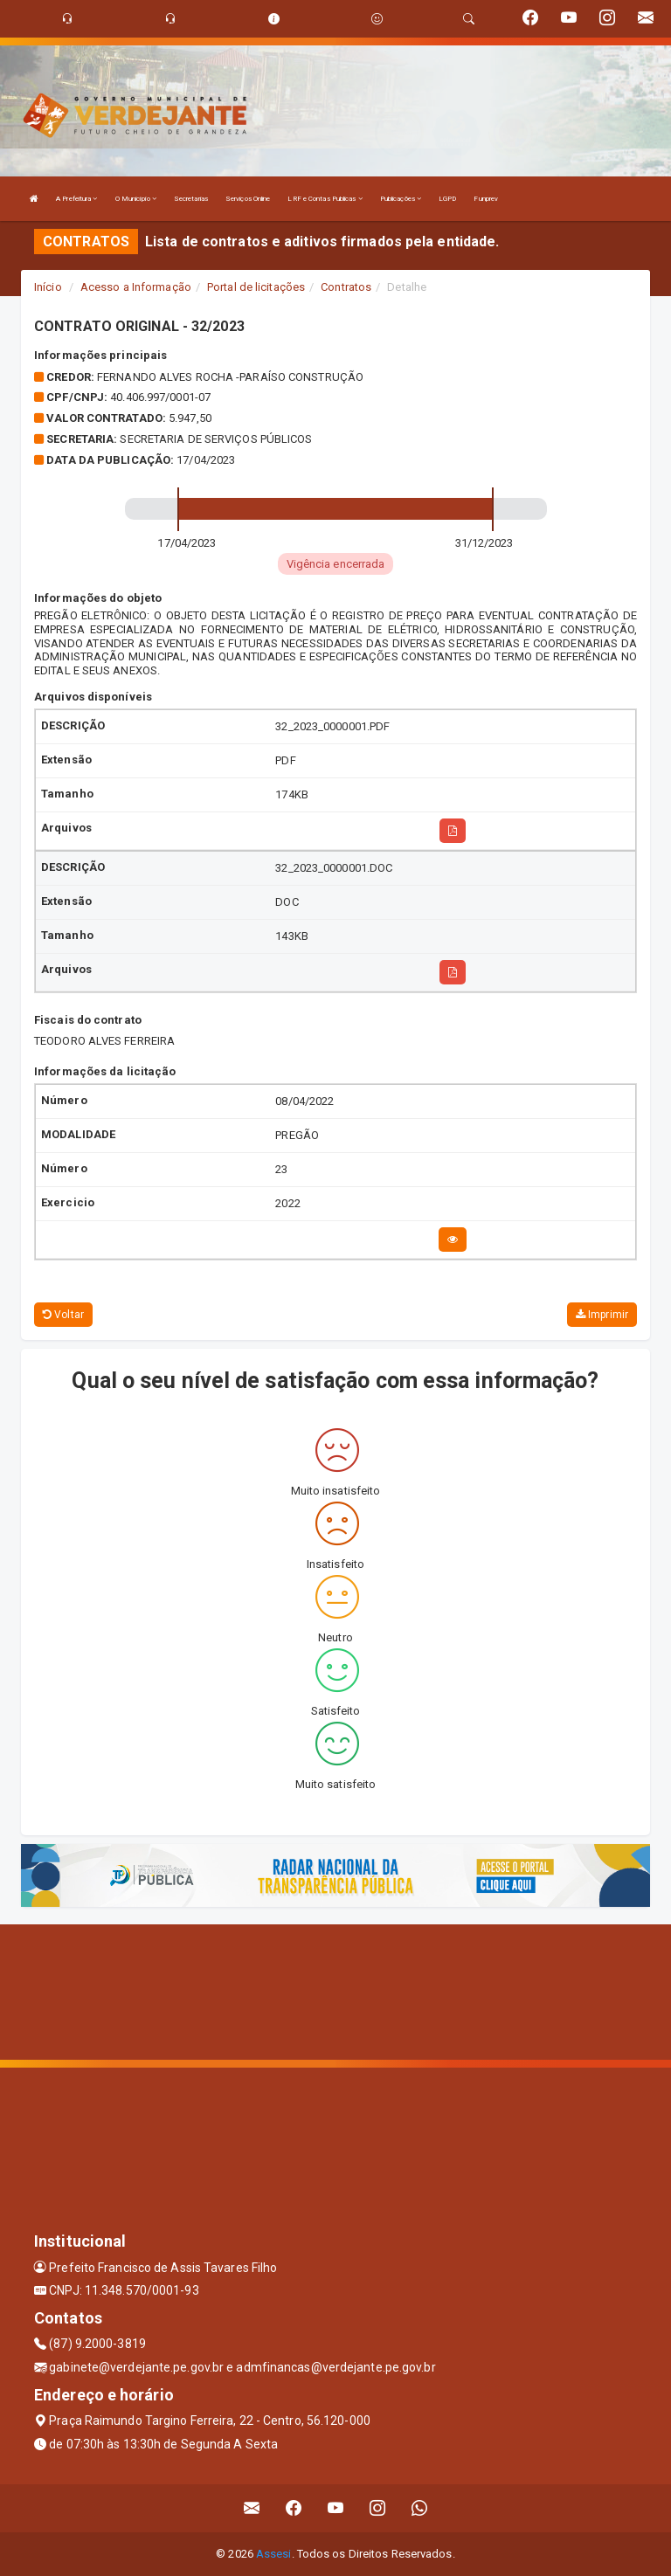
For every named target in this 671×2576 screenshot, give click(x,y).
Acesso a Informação (135, 287)
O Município (135, 199)
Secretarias (191, 199)
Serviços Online (248, 199)
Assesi (274, 2553)
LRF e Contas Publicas (324, 199)
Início (48, 287)
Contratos (346, 287)
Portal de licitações (256, 287)
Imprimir (602, 1315)
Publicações (400, 199)
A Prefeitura (76, 199)
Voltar (63, 1315)
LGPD (447, 199)
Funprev (486, 199)
